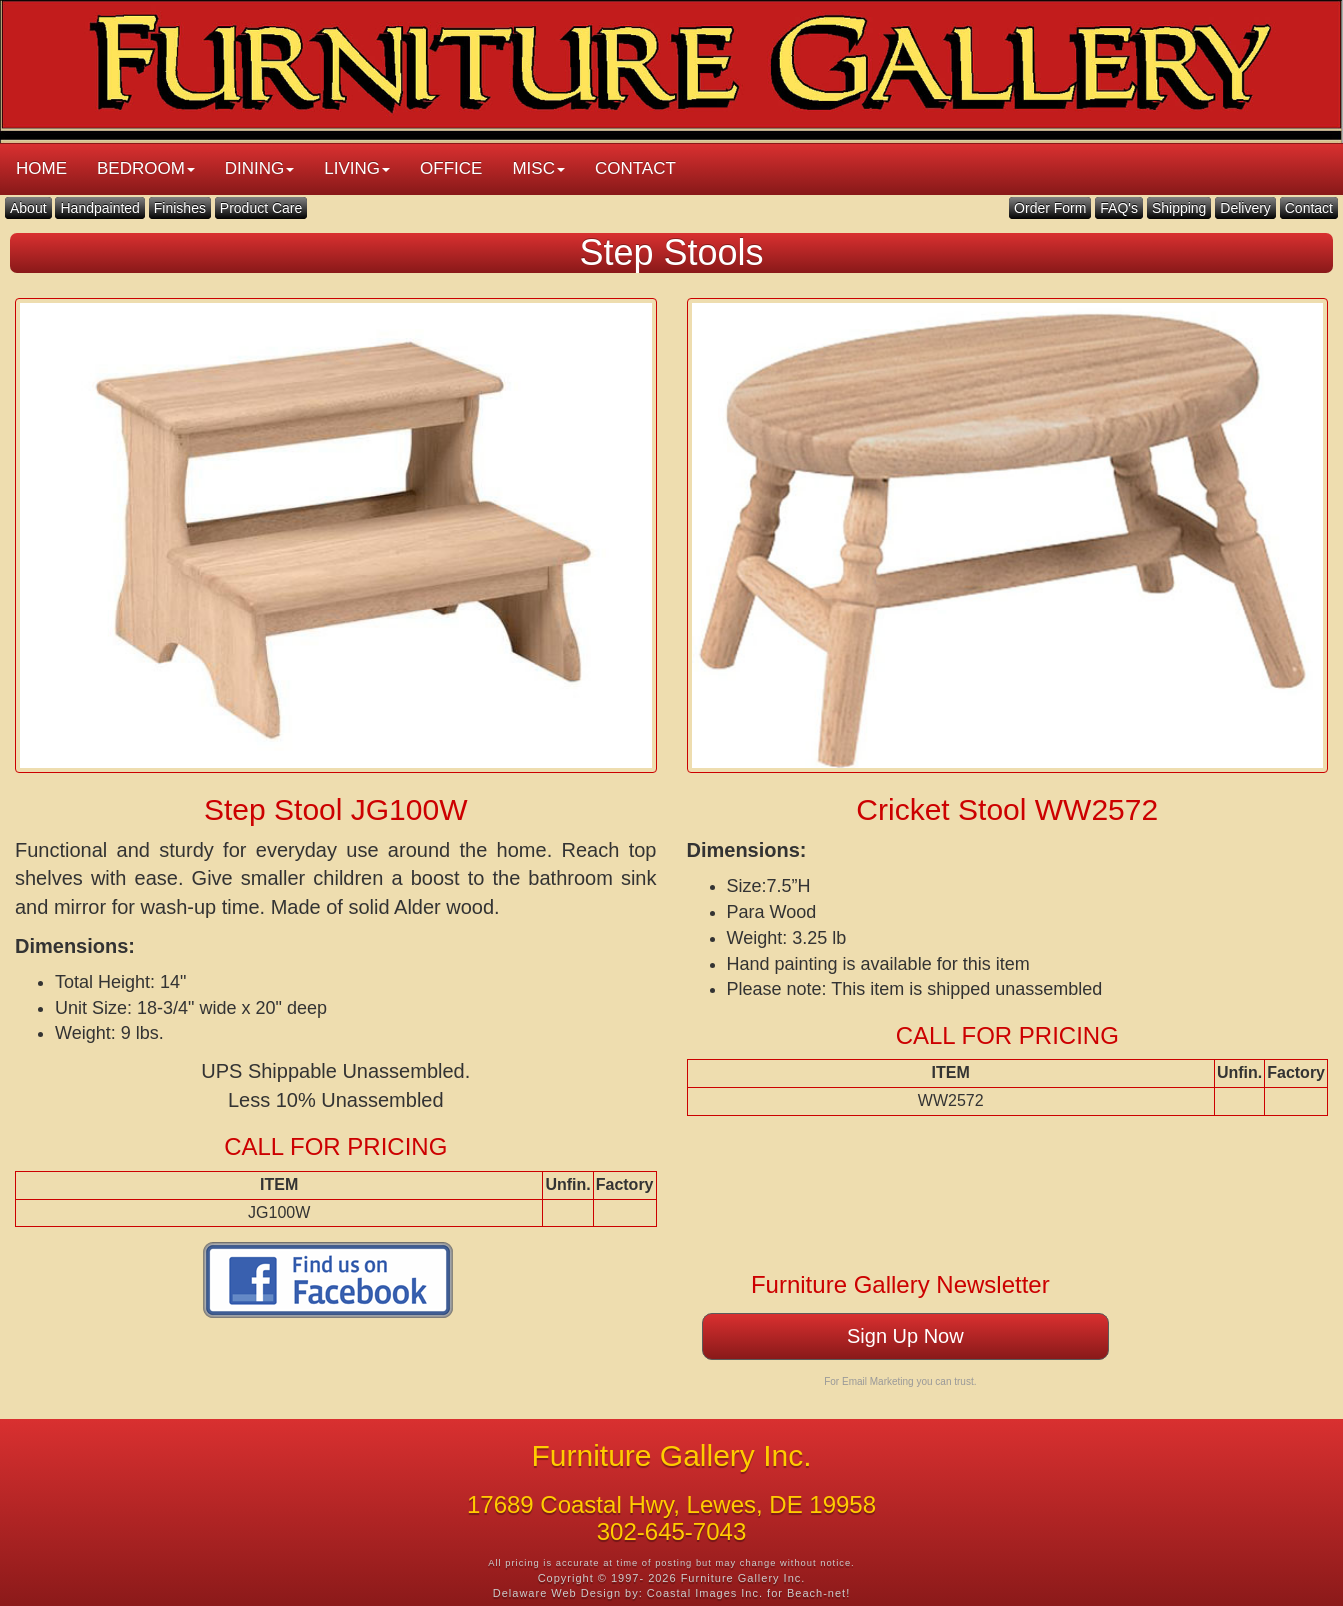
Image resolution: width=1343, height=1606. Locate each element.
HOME (41, 168)
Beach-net (816, 1593)
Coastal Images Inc (703, 1593)
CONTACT (635, 168)
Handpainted (99, 208)
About (28, 208)
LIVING (357, 168)
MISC (538, 168)
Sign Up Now (905, 1336)
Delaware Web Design (557, 1593)
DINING (260, 168)
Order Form (1050, 208)
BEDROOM (146, 168)
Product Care (261, 208)
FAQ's (1119, 208)
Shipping (1179, 208)
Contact (1309, 208)
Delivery (1245, 208)
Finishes (180, 208)
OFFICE (451, 168)
